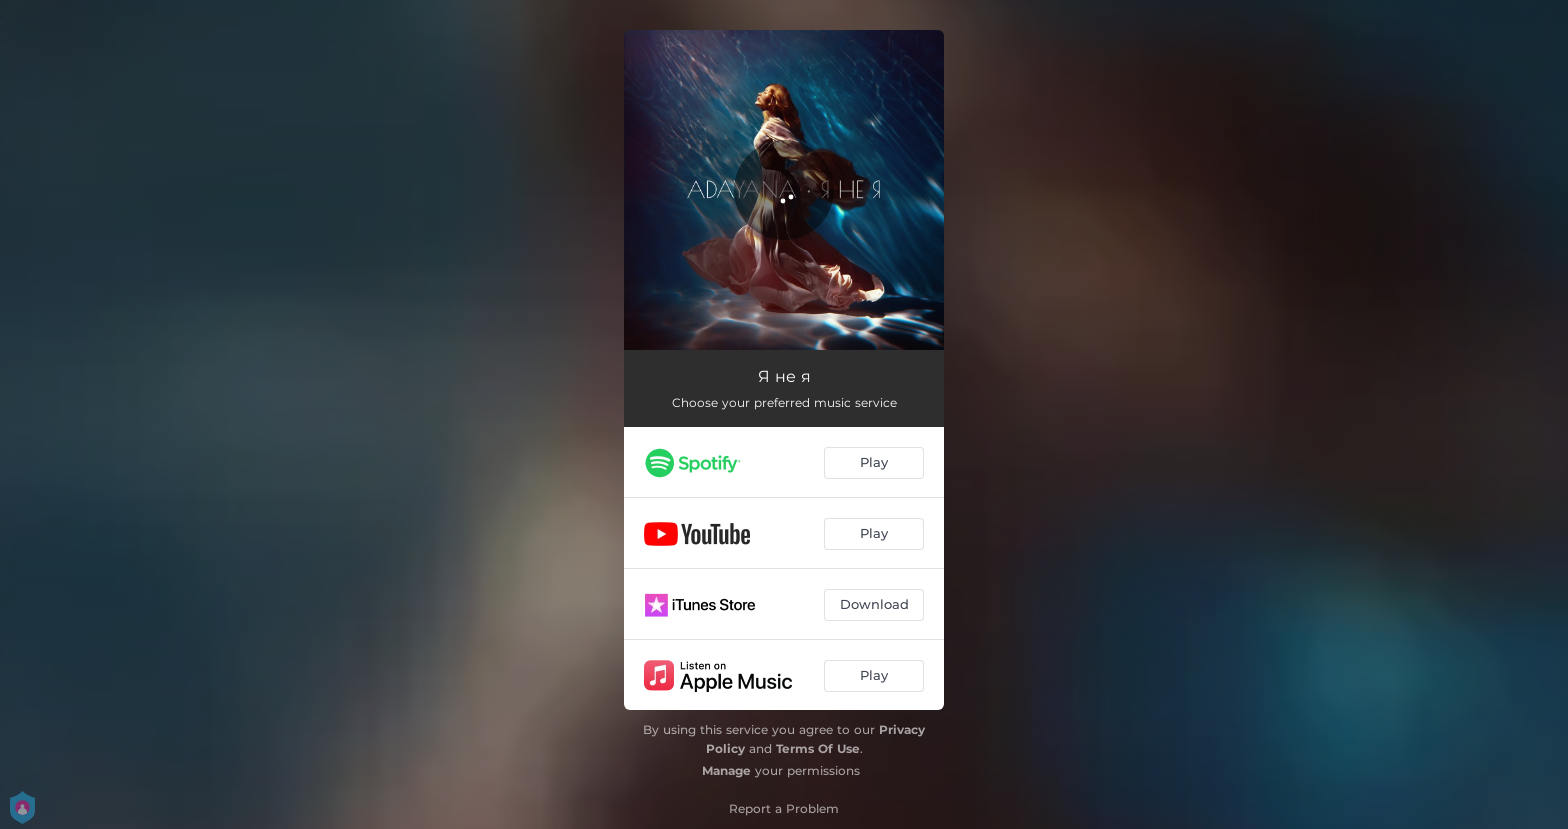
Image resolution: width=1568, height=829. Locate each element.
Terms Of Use (818, 748)
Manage (726, 770)
